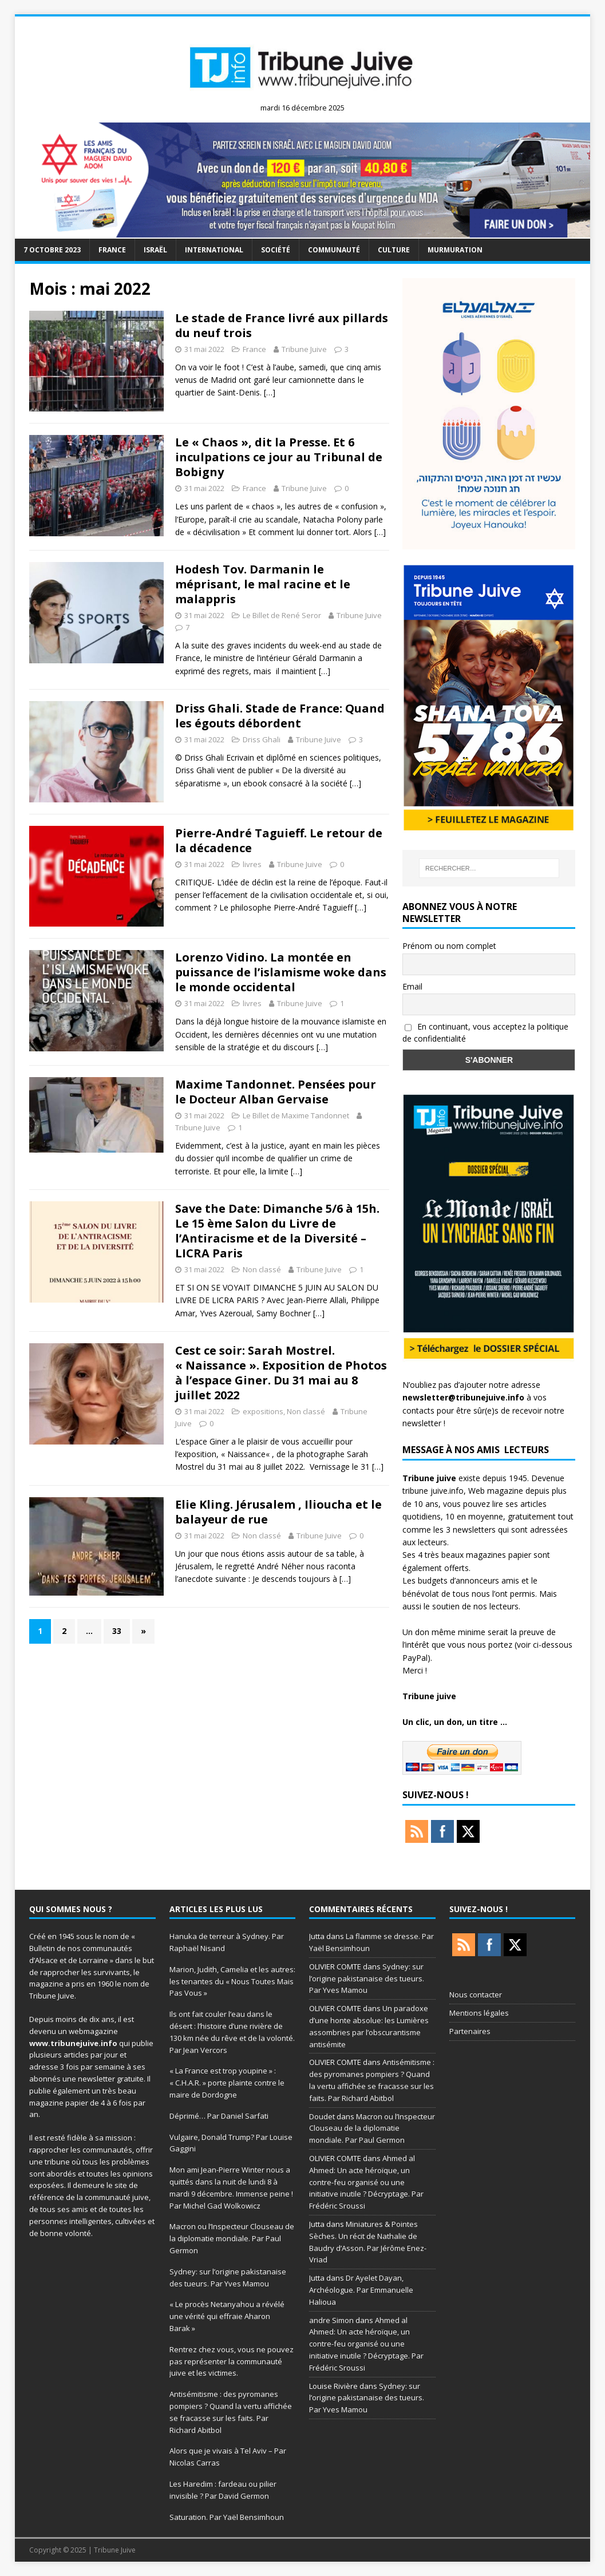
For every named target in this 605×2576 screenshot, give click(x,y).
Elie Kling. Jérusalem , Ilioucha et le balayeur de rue (278, 1512)
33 (116, 1630)
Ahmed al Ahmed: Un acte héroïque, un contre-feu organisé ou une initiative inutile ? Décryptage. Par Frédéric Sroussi (366, 2182)
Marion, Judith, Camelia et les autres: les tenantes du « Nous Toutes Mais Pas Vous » (232, 1981)
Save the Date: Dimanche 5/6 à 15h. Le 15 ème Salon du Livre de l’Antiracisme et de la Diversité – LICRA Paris (277, 1231)
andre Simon (331, 2320)
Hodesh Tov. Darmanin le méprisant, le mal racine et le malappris (262, 584)
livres (252, 864)
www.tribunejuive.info (73, 2043)
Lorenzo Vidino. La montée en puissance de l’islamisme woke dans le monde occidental (280, 972)
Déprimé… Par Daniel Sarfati (218, 2116)
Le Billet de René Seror (282, 615)
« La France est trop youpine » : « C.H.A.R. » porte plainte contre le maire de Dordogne (226, 2082)
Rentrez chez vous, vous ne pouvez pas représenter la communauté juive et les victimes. (231, 2361)
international (214, 250)
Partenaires (470, 2031)
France (112, 250)
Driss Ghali (261, 739)
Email (412, 986)
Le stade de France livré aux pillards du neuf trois (281, 325)
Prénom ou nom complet (449, 945)
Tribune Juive (304, 349)
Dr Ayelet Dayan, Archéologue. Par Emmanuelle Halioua (361, 2290)
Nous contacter (475, 1994)
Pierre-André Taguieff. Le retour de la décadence (278, 840)
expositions (263, 1411)
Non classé (262, 1269)
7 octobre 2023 (52, 250)
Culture (394, 250)
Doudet (322, 2116)
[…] (269, 392)
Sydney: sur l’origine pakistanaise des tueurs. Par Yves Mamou (366, 1978)
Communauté (334, 250)
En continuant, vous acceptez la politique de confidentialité (485, 1032)
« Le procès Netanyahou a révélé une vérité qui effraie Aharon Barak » (226, 2316)
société (275, 250)
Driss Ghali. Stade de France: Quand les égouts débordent (280, 716)
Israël (155, 250)
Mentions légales (479, 2013)
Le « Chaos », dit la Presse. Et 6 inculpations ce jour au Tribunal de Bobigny (278, 457)
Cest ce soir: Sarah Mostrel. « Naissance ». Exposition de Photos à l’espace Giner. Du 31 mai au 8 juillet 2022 (281, 1373)
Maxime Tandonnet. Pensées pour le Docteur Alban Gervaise (275, 1092)
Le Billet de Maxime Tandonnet (296, 1115)
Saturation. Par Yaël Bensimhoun (226, 2517)
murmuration (455, 250)
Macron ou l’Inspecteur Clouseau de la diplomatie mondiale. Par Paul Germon (231, 2238)
